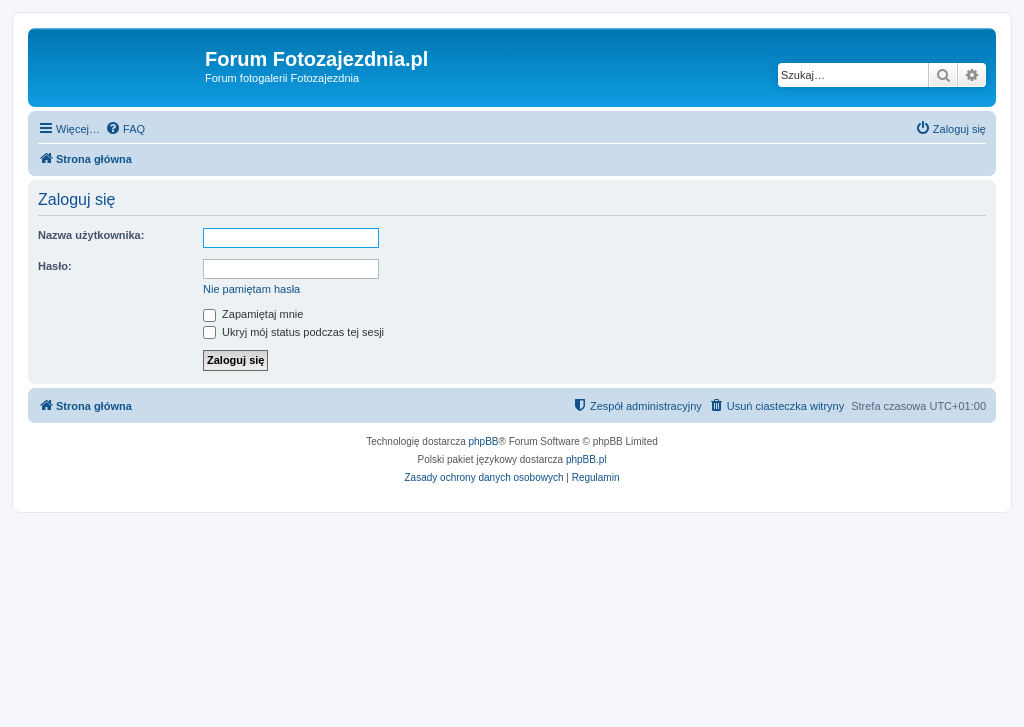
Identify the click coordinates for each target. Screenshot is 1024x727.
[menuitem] (125, 129)
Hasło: (55, 266)
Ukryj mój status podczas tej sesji (293, 332)
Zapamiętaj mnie (253, 314)
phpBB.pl (586, 459)
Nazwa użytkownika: (91, 235)
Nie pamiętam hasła (251, 289)
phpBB (484, 441)
